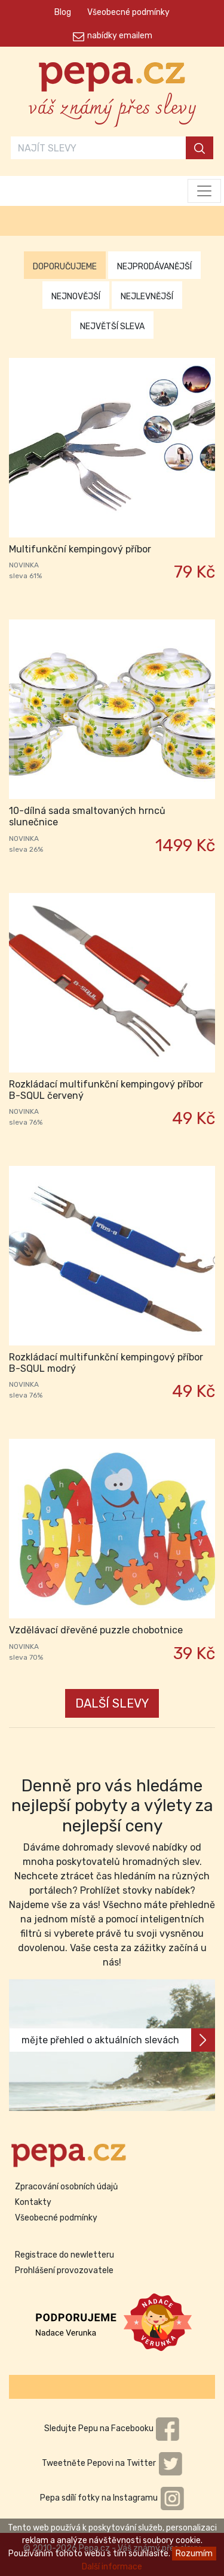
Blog (62, 12)
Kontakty (33, 2202)
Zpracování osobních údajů (66, 2187)
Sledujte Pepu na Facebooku (112, 2428)
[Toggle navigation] (204, 191)
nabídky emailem (119, 36)
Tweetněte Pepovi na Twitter (112, 2463)
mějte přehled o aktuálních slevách (118, 2040)
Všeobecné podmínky (128, 12)
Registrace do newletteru (64, 2255)
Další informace (112, 2567)
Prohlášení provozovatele (64, 2270)
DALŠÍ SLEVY (112, 1703)
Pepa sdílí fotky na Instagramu (112, 2498)
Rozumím (194, 2553)
